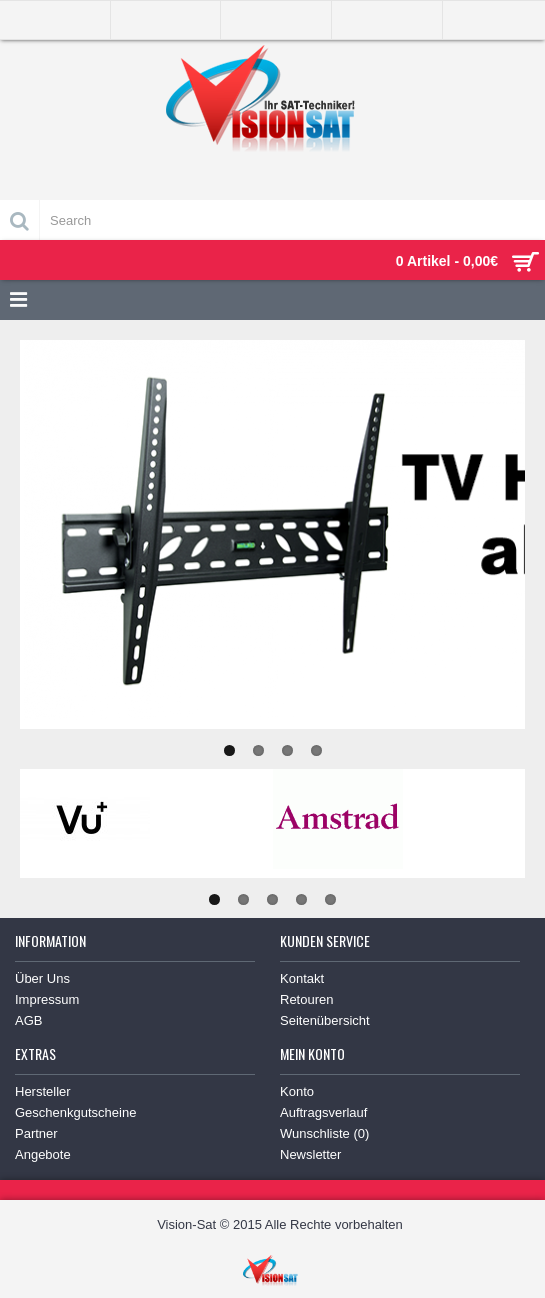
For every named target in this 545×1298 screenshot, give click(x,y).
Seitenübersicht (325, 1020)
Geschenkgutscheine (75, 1112)
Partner (36, 1133)
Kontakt (302, 978)
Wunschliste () (324, 1133)
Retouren (306, 999)
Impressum (47, 999)
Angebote (43, 1154)
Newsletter (310, 1154)
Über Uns (42, 978)
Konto (297, 1091)
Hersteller (43, 1091)
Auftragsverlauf (323, 1112)
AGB (28, 1020)
